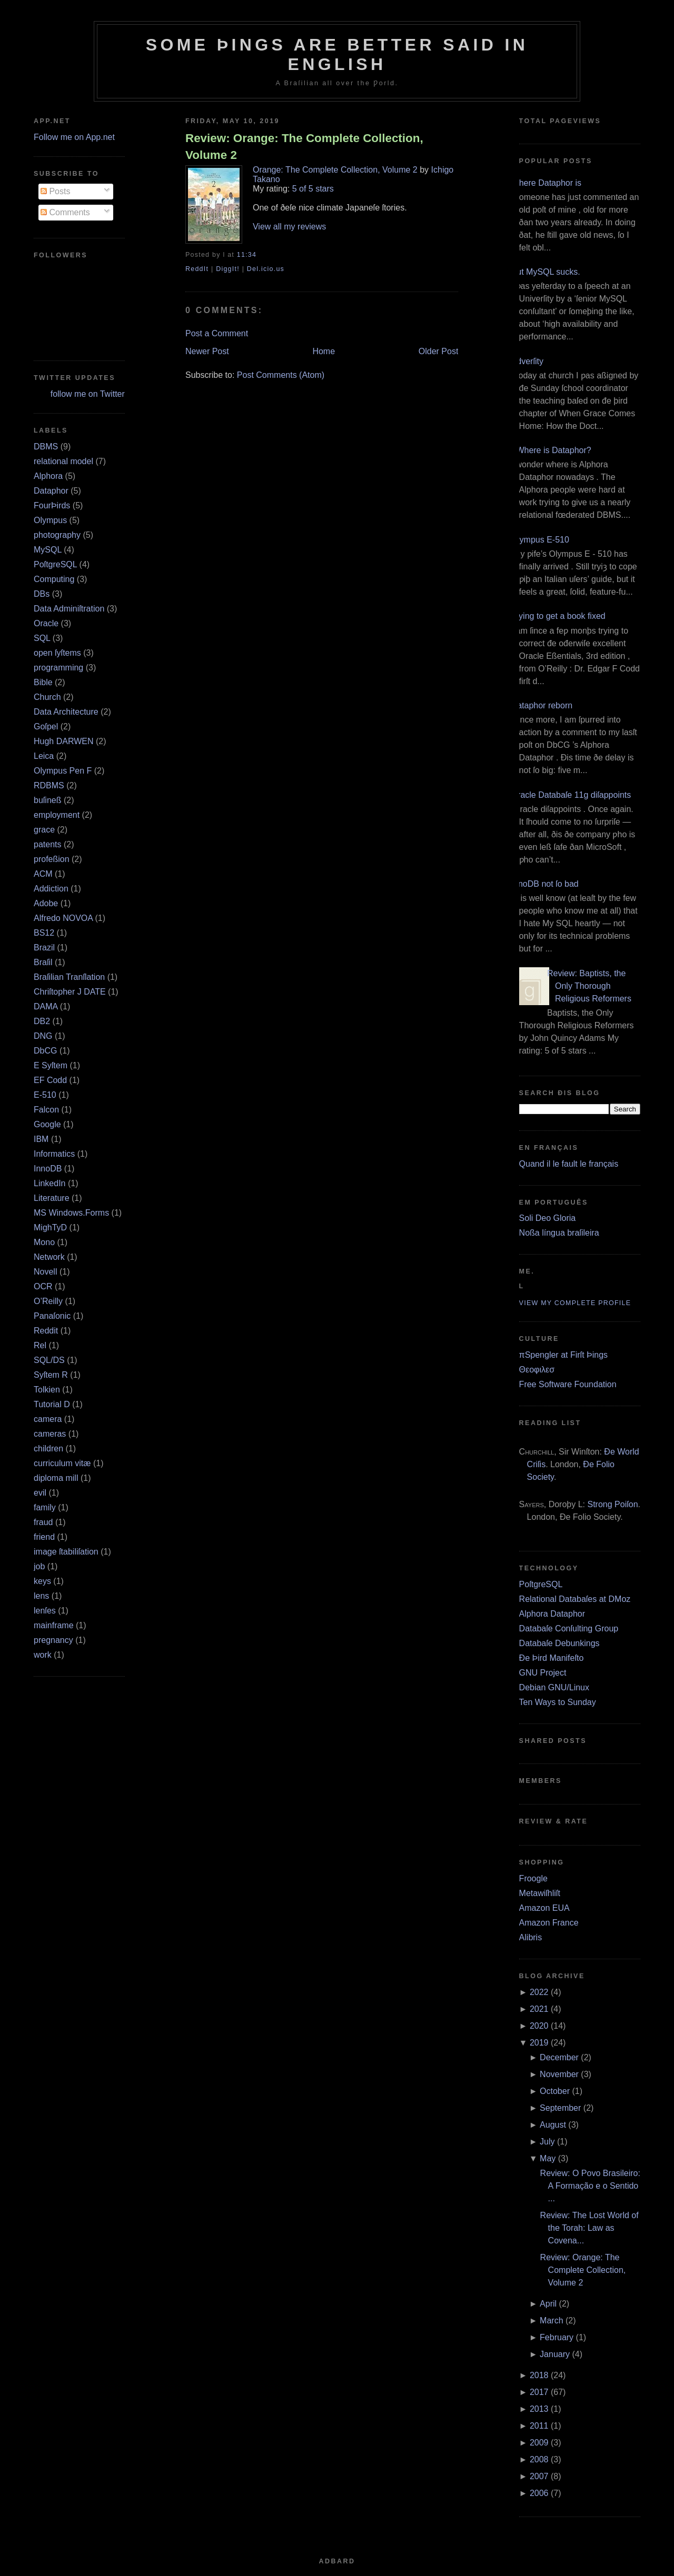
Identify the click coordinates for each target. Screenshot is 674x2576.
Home (323, 351)
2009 (539, 2442)
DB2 (42, 1021)
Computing (54, 579)
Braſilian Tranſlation (69, 977)
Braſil (43, 962)
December (559, 2057)
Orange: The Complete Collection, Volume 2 (335, 169)
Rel (40, 1345)
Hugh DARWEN (64, 741)
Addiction (51, 888)
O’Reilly (48, 1301)
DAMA (45, 1006)
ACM (43, 873)
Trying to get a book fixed (558, 616)
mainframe (54, 1625)
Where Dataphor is (546, 182)
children (48, 1448)
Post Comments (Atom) (280, 374)
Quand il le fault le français (569, 1163)
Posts (55, 191)
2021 (539, 2008)
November (559, 2074)
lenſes (45, 1610)
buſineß (47, 800)
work (43, 1654)
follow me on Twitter (88, 393)
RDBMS (49, 785)
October (555, 2091)
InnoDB (48, 1168)
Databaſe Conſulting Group (569, 1628)
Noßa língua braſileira (559, 1232)
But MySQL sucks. (545, 271)
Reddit (46, 1330)
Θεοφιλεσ (536, 1369)
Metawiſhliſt (539, 1893)
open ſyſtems (57, 652)
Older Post (439, 351)
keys (42, 1581)
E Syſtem (50, 1065)
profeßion (52, 859)
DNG (43, 1035)
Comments (65, 212)
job (39, 1566)
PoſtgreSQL (55, 564)
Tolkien (47, 1389)
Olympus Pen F (63, 770)
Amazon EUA (544, 1907)
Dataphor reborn (542, 705)
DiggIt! (228, 269)
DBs (41, 593)
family (45, 1507)
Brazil (44, 947)
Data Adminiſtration (69, 608)
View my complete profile (575, 1303)
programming (58, 667)
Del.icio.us (265, 269)
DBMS (46, 446)
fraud (43, 1522)
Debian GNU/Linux (554, 1687)
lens (41, 1595)
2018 (539, 2375)
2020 (539, 2025)
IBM (41, 1139)
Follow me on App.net (74, 137)
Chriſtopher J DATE (70, 991)
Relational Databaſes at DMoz (575, 1599)
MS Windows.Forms (71, 1212)
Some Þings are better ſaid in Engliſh (337, 54)
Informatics (54, 1153)
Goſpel (46, 726)
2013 (539, 2408)
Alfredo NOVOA (63, 918)
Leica (44, 755)
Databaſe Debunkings (559, 1643)
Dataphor (51, 490)
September (560, 2107)
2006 (539, 2493)
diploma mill (56, 1478)
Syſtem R (51, 1374)
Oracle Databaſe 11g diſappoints (571, 794)
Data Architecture (66, 711)
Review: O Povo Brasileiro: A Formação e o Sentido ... (590, 2186)
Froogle (533, 1878)
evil (40, 1492)
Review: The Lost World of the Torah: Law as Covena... (589, 2228)
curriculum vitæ (62, 1463)
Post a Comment (216, 333)
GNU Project (543, 1672)
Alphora (48, 476)
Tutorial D (52, 1404)
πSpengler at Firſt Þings (563, 1354)
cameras (50, 1433)
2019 (539, 2042)
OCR (43, 1286)
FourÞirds (52, 505)
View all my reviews (289, 226)
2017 (539, 2392)
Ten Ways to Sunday (557, 1702)
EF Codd (50, 1080)
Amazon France (549, 1922)
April (548, 2303)
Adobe (46, 903)
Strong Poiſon (612, 1504)
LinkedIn (50, 1183)
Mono (44, 1242)
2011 (539, 2425)
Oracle (46, 623)
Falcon (46, 1109)
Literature (52, 1198)
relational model (63, 461)
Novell (45, 1271)
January (555, 2354)
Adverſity (527, 361)
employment (57, 814)
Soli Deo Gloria (547, 1218)
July (547, 2141)
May (548, 2158)
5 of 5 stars (313, 188)
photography (57, 534)
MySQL (48, 549)
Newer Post (207, 351)
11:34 (246, 254)
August (553, 2124)
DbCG (45, 1050)
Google (47, 1124)
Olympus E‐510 (540, 539)
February (556, 2337)
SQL (42, 638)
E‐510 (45, 1094)
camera (48, 1419)
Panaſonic (52, 1315)
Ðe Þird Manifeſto (551, 1657)
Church (47, 697)
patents (47, 844)
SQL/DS (49, 1360)
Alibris (530, 1937)
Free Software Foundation (568, 1384)
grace (44, 829)
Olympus (50, 520)
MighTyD (50, 1227)
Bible (43, 682)
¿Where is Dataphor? (551, 450)
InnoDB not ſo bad (545, 883)
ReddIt (197, 269)
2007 (539, 2476)
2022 (539, 1992)
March (551, 2320)
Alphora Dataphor (552, 1613)
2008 (539, 2459)
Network (49, 1256)
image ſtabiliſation (66, 1551)
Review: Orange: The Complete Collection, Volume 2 (304, 146)
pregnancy (53, 1640)
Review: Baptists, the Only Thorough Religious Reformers (589, 986)
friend (44, 1536)
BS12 (44, 932)
